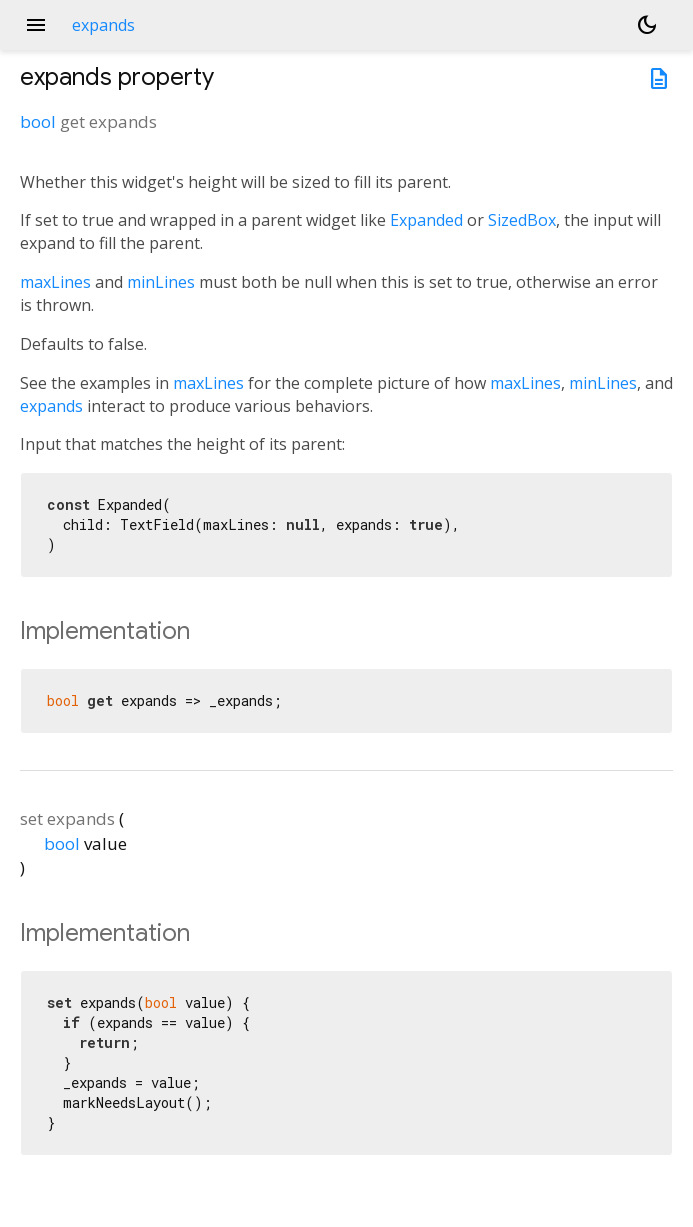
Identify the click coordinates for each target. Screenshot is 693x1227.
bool (38, 121)
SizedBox (522, 220)
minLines (161, 282)
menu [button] (36, 25)
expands (51, 406)
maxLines (55, 282)
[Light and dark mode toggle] (647, 25)
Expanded (426, 220)
